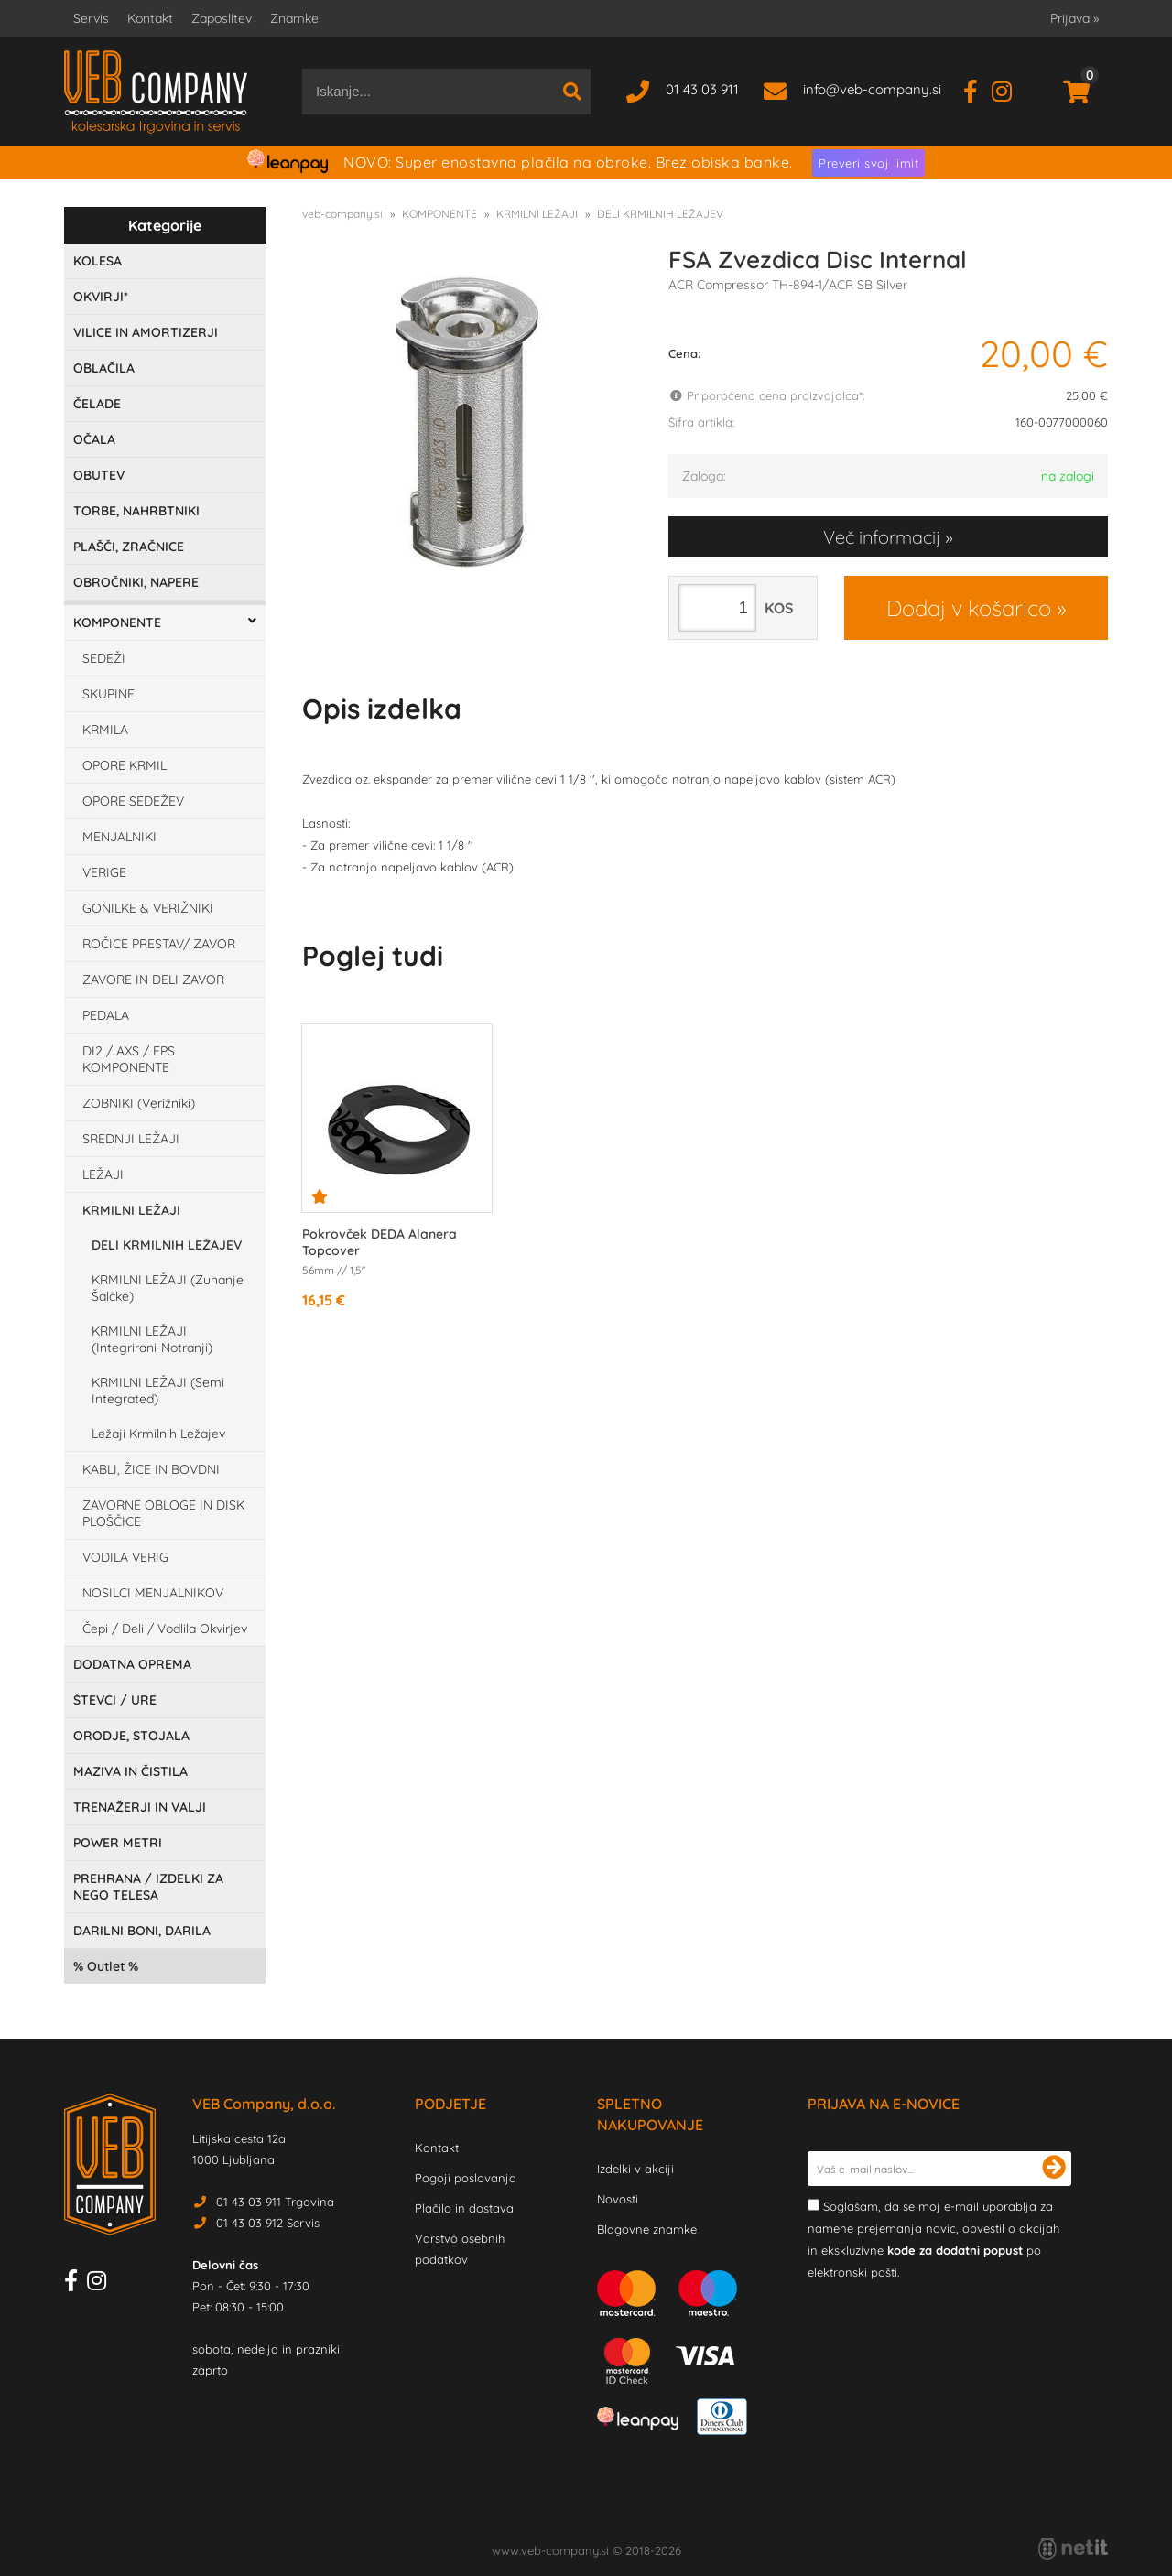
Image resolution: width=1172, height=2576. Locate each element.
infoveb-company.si (872, 89)
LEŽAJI (103, 1174)
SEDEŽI (103, 658)
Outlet (106, 1966)
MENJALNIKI (119, 836)
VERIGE (104, 872)
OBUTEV (99, 475)
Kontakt (150, 18)
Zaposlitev (221, 18)
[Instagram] (1009, 89)
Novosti (617, 2199)
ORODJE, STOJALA (131, 1735)
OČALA (94, 439)
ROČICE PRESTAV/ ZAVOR (158, 944)
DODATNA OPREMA (132, 1664)
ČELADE (97, 403)
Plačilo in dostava (464, 2208)
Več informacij (881, 536)
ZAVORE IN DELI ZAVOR (153, 979)
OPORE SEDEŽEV (133, 801)
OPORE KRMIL (124, 765)
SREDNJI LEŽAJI (130, 1139)
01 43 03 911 (702, 89)
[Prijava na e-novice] (1053, 2168)
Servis (91, 18)
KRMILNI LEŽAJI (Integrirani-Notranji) (152, 1339)
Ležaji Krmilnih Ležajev (158, 1433)
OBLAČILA (104, 368)
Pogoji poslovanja (465, 2177)
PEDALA (105, 1015)
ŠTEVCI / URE (115, 1700)
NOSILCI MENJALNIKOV (152, 1593)
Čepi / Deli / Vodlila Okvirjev (164, 1628)
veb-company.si (342, 214)
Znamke (294, 18)
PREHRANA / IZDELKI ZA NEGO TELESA (148, 1886)
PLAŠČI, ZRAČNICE (128, 546)
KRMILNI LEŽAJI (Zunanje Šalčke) (168, 1288)
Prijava (1074, 18)
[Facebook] (977, 89)
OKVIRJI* (100, 296)
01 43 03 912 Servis (268, 2222)
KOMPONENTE (117, 622)
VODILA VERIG (125, 1557)
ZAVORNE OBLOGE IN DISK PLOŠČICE (163, 1513)
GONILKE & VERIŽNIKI (147, 908)
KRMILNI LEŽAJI (131, 1210)
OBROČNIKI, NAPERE (136, 582)
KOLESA (97, 261)
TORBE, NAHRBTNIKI (136, 511)
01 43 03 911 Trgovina (275, 2201)
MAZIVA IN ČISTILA (130, 1771)
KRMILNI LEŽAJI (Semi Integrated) (158, 1390)
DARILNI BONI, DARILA (142, 1930)
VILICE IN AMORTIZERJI (145, 332)
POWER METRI (117, 1843)
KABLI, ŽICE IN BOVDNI (151, 1469)
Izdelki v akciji (635, 2168)
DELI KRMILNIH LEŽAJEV (167, 1245)
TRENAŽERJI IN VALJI (139, 1807)
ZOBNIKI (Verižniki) (138, 1103)
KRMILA (105, 729)
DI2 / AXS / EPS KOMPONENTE (128, 1059)
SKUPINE (108, 694)
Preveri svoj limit (868, 163)
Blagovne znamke (647, 2229)
